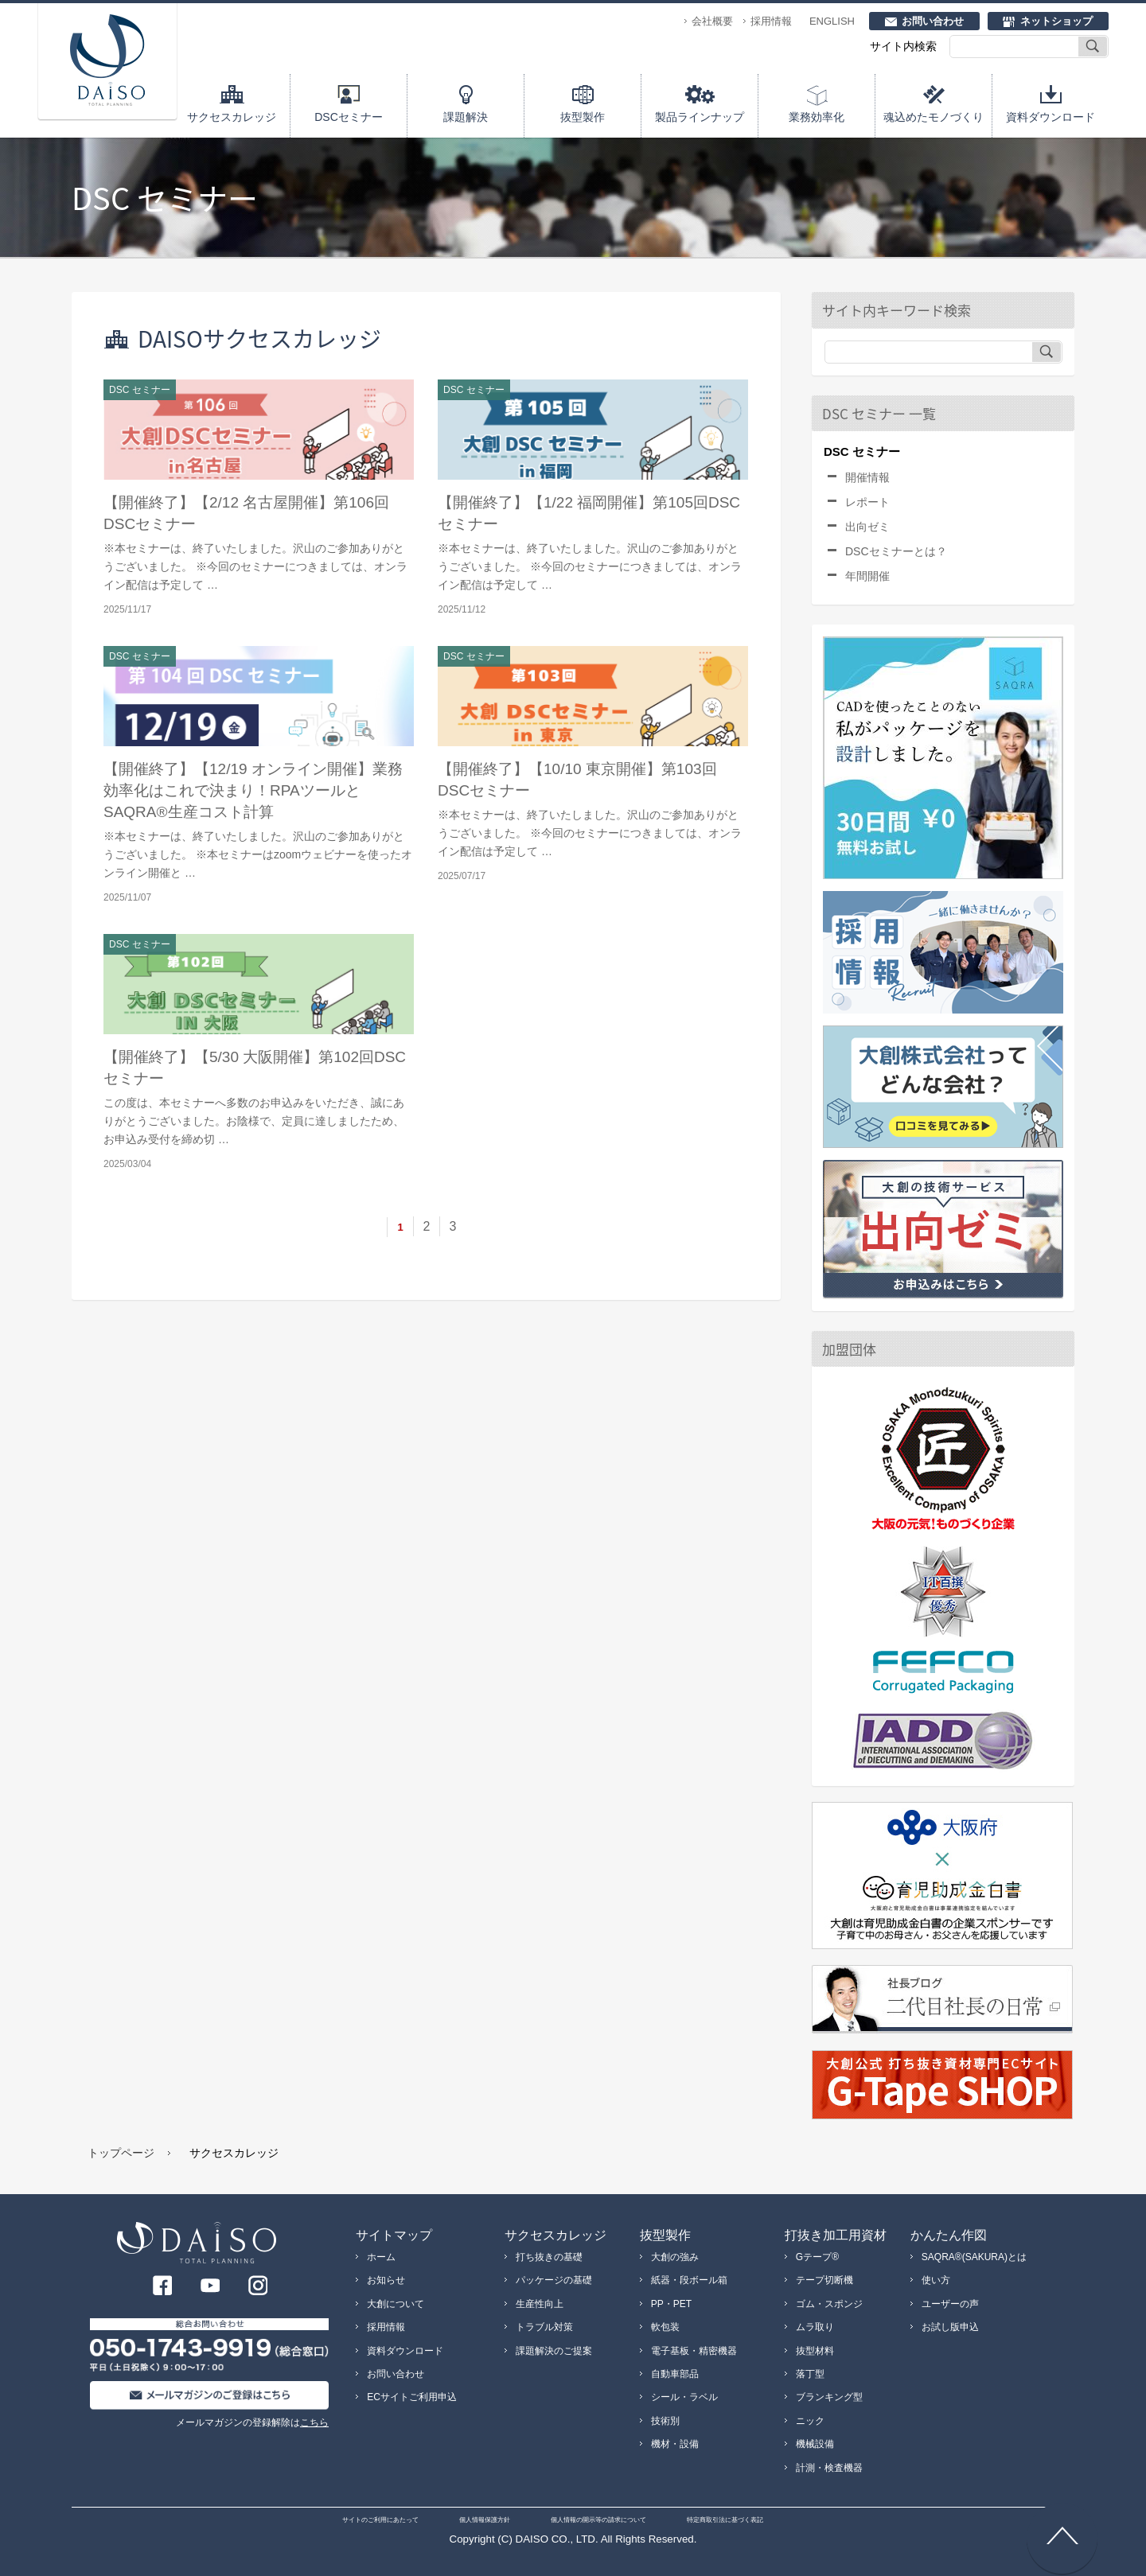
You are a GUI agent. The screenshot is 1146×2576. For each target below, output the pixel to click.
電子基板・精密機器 (694, 2350)
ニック (810, 2420)
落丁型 (810, 2373)
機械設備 (815, 2444)
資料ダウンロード (1050, 117)
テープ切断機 (824, 2280)
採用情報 (771, 21)
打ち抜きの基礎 (549, 2257)
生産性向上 (539, 2303)
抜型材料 (815, 2350)
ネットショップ (1056, 21)
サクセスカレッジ (231, 117)
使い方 (936, 2280)
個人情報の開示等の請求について (598, 2519)
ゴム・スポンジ (829, 2303)
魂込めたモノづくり (933, 117)
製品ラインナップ (699, 117)
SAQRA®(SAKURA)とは (974, 2257)
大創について (395, 2303)
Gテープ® (817, 2257)
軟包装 (665, 2327)
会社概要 (712, 21)
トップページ (121, 2152)
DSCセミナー (348, 117)
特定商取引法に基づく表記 (725, 2519)
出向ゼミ (867, 526)
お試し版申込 (950, 2327)
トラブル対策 (544, 2327)
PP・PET (671, 2303)
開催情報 (867, 477)
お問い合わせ (933, 21)
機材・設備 (675, 2444)
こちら (314, 2422)
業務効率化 (816, 117)
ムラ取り (815, 2327)
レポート (867, 502)
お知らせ (386, 2280)
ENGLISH (832, 21)
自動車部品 (675, 2373)
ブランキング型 (829, 2397)
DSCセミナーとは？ (896, 551)
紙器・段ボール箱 (689, 2280)
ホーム (381, 2257)
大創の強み (675, 2257)
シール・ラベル (684, 2397)
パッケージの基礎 (554, 2280)
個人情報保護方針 (484, 2519)
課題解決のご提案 (554, 2350)
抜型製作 (582, 117)
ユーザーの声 (950, 2303)
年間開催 (867, 576)
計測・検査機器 (829, 2467)
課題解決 (465, 117)
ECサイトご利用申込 (412, 2397)
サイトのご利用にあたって (380, 2519)
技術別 (665, 2420)
